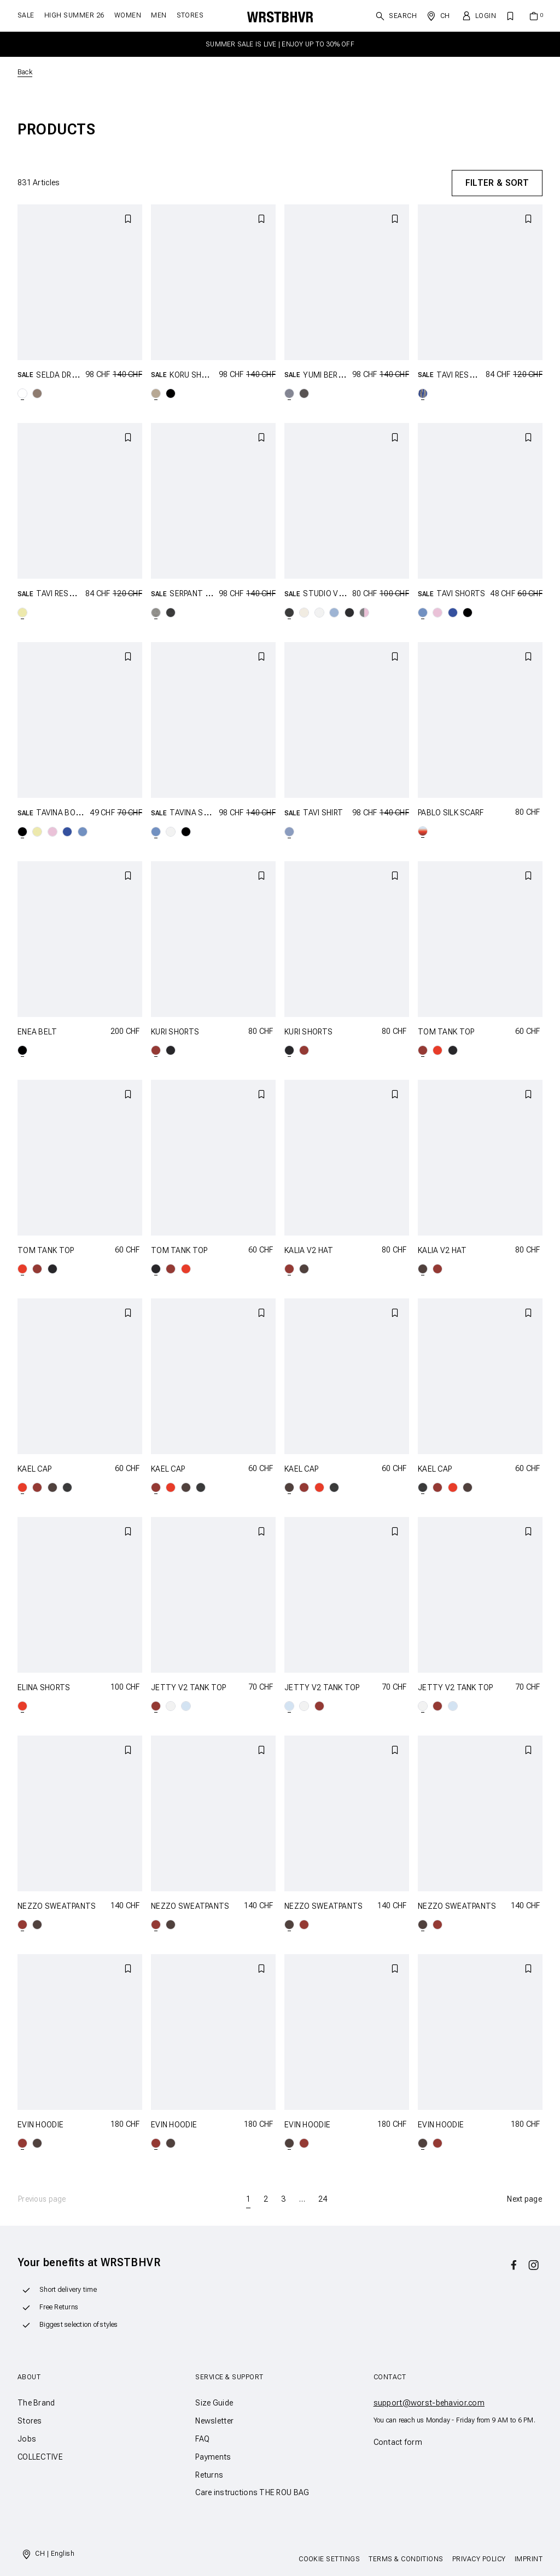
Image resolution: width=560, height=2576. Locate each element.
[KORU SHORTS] (213, 282)
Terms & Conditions (406, 2559)
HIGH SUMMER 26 (74, 15)
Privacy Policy (479, 2559)
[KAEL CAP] (80, 1376)
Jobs (27, 2438)
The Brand (36, 2402)
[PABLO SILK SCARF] (480, 720)
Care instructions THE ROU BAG (252, 2492)
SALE (26, 15)
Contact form (398, 2442)
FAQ (202, 2438)
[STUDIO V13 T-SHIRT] (346, 501)
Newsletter (214, 2420)
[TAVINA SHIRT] (213, 720)
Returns (209, 2475)
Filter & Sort (497, 183)
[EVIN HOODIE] (80, 2032)
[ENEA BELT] (80, 939)
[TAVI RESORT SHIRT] (480, 282)
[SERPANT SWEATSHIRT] (213, 501)
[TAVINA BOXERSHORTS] (80, 720)
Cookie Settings (329, 2559)
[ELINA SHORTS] (80, 1595)
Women (127, 15)
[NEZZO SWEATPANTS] (80, 1813)
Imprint (528, 2559)
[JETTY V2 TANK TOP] (213, 1595)
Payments (213, 2457)
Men (158, 15)
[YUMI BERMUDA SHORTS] (346, 282)
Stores (190, 15)
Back (25, 72)
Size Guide (214, 2402)
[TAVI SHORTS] (480, 501)
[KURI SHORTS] (213, 939)
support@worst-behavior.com (429, 2402)
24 (323, 2199)
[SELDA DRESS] (80, 282)
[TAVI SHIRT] (346, 720)
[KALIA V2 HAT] (346, 1158)
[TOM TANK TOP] (480, 939)
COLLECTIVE (40, 2457)
